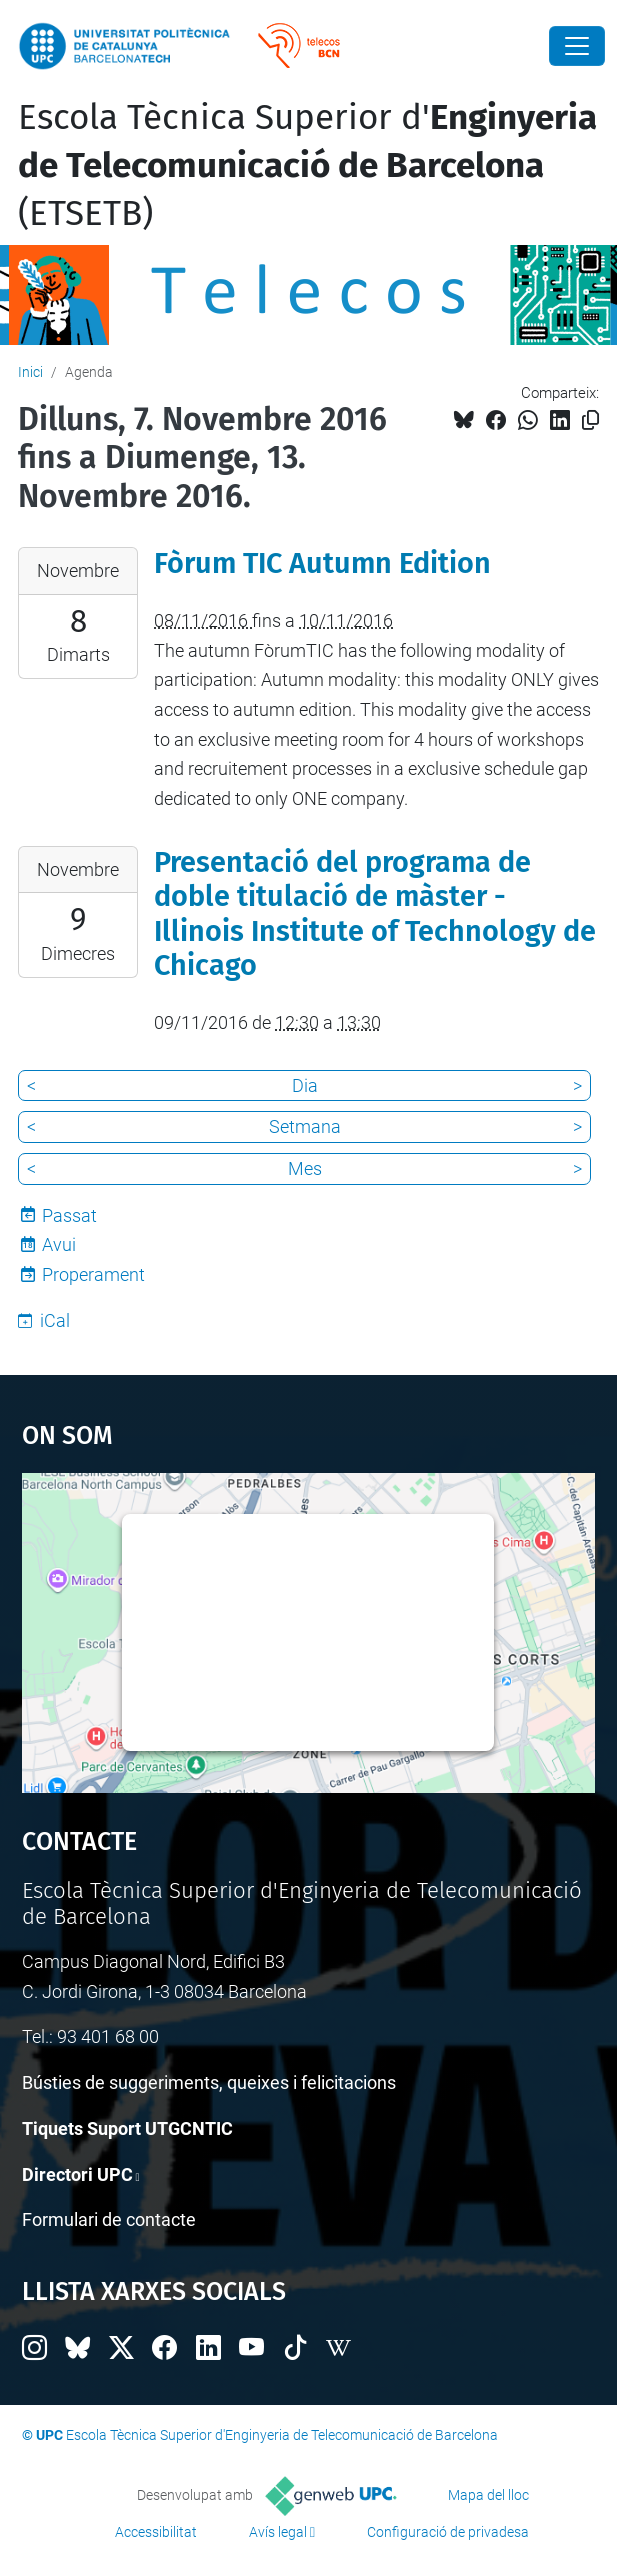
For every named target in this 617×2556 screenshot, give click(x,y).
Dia (305, 1085)
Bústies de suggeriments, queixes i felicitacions (209, 2082)
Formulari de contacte (109, 2219)
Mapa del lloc (488, 2495)
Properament (93, 1274)
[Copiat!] (590, 420)
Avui (59, 1244)
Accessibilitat (156, 2532)
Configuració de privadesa (448, 2532)
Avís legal (278, 2532)
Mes (305, 1168)
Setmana (305, 1126)
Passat (69, 1215)
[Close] (577, 46)
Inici (30, 372)
